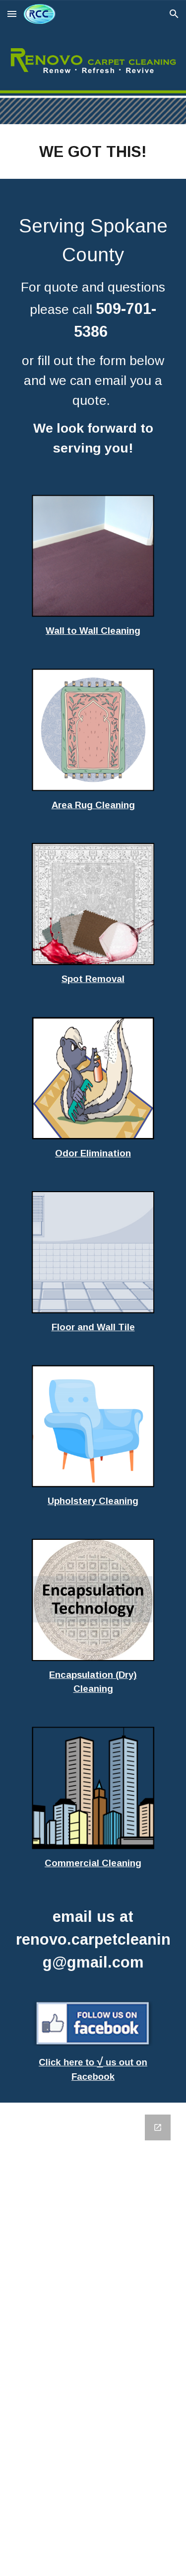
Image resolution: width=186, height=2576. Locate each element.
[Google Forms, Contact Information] (93, 2339)
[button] (12, 13)
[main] (93, 151)
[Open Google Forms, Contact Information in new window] (158, 2127)
